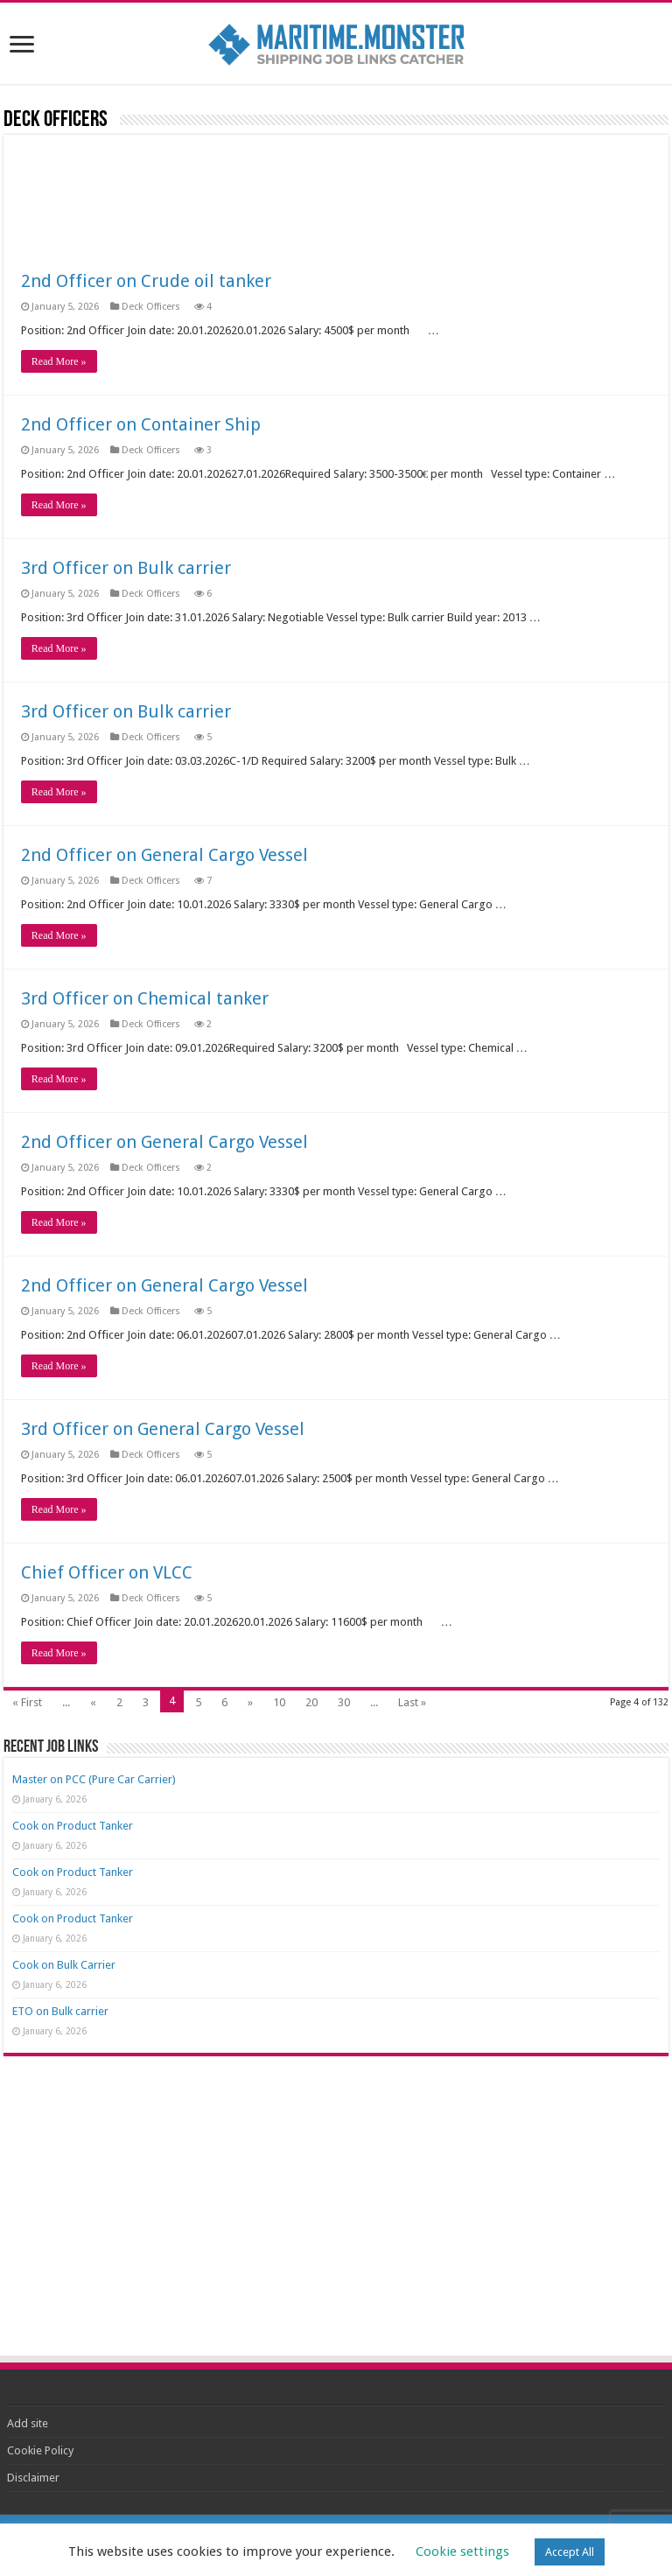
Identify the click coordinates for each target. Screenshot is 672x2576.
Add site (27, 2423)
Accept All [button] (569, 2551)
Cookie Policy (40, 2450)
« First (27, 1702)
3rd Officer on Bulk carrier (126, 567)
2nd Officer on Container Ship (141, 424)
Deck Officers (152, 306)
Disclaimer (33, 2477)
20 (311, 1702)
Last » (412, 1702)
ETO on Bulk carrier (60, 2011)
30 (344, 1702)
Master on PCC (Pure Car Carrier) (94, 1779)
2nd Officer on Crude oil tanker (146, 280)
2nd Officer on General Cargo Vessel (164, 854)
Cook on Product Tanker (72, 1825)
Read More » (59, 361)
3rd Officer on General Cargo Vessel (162, 1428)
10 (279, 1702)
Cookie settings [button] (462, 2551)
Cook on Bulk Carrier (64, 1964)
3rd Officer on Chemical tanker (145, 998)
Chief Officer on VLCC (106, 1572)
